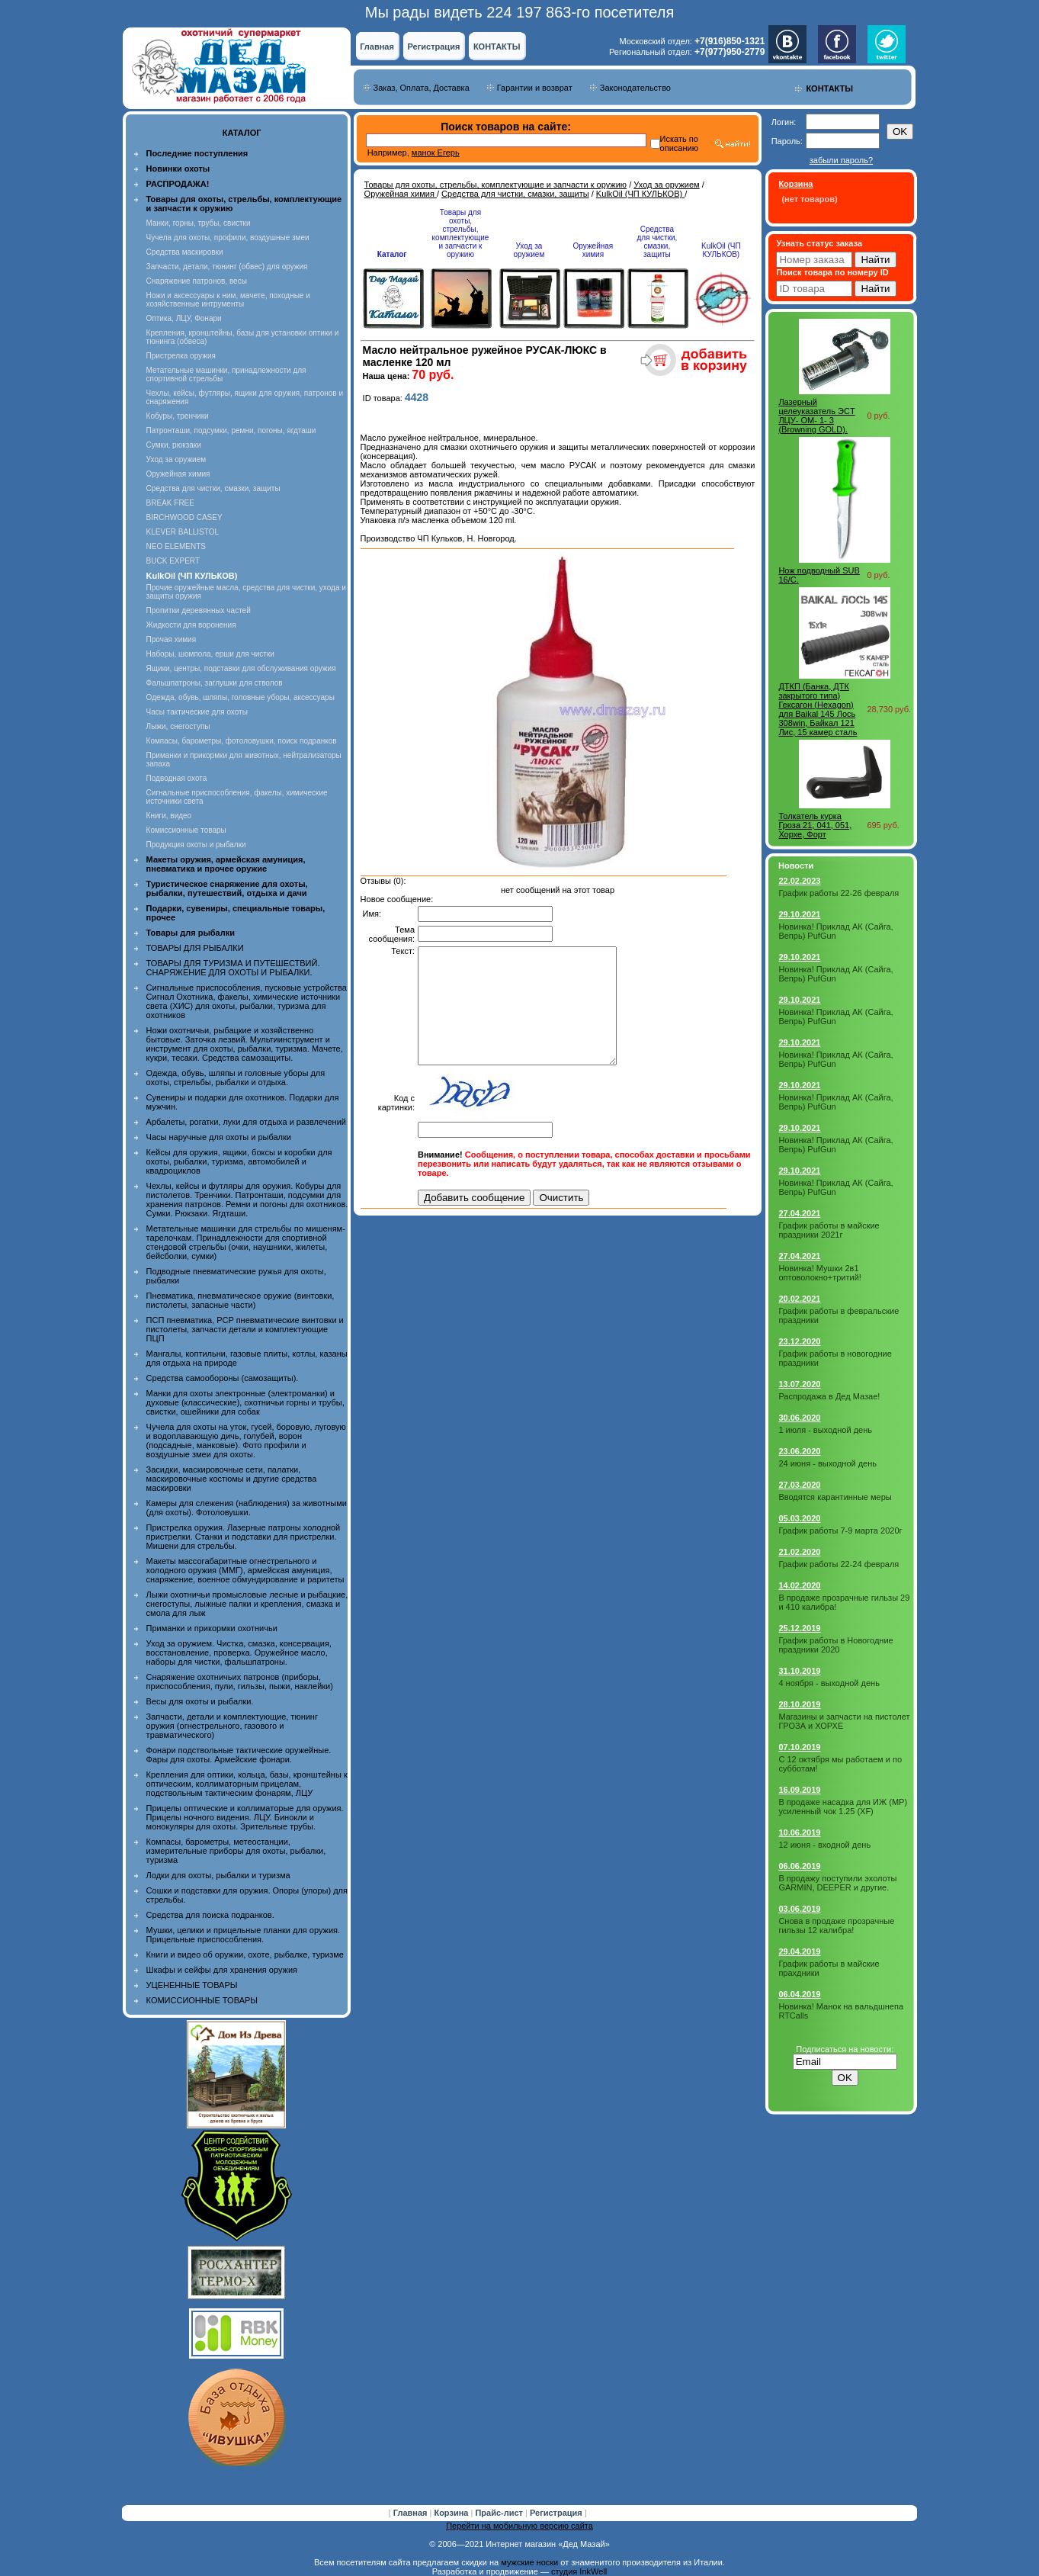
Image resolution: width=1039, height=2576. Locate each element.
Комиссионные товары (186, 830)
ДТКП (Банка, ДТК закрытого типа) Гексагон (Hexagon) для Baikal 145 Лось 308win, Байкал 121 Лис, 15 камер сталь (817, 709)
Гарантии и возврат (534, 87)
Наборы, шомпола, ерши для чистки (210, 654)
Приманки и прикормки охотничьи (211, 1628)
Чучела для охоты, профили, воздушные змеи (227, 237)
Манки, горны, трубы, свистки (198, 223)
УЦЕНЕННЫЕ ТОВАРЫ (192, 1985)
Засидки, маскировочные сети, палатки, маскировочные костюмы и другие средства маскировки (231, 1478)
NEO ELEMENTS (176, 546)
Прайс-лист (500, 2512)
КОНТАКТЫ (497, 46)
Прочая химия (171, 639)
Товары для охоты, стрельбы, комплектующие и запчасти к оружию (495, 184)
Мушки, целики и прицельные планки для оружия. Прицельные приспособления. (243, 1935)
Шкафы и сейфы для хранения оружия (221, 1969)
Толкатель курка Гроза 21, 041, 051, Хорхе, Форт (814, 825)
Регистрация (434, 46)
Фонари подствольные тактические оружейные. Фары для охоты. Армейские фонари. (239, 1755)
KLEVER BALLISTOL (182, 532)
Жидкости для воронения (191, 625)
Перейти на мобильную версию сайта (519, 2525)
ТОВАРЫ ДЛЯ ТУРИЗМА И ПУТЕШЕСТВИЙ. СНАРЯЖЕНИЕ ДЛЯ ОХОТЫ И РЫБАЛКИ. (233, 968)
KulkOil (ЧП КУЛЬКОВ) (640, 193)
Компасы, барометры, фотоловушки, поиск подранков (241, 741)
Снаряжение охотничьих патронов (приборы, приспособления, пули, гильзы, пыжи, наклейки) (239, 1681)
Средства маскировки (184, 252)
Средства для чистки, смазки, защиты (213, 488)
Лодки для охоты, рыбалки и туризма (218, 1875)
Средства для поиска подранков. (210, 1914)
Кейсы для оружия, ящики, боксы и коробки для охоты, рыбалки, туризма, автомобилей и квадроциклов (239, 1161)
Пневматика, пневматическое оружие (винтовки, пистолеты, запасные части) (240, 1300)
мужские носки (529, 2562)
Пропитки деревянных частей (198, 610)
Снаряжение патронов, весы (196, 281)
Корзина (452, 2512)
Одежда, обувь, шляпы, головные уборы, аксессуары (240, 697)
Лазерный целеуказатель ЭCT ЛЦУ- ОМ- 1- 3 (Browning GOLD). (816, 415)
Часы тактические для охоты (197, 712)
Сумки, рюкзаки (173, 445)
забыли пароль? (841, 160)
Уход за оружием (176, 459)
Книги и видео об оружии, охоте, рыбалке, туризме (245, 1954)
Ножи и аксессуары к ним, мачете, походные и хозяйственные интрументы (228, 299)
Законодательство (635, 87)
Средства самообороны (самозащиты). (222, 1378)
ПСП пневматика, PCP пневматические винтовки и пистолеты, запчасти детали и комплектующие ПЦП (245, 1329)
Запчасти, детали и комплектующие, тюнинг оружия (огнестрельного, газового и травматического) (232, 1725)
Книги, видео (169, 815)
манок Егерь (436, 152)
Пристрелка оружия (181, 356)
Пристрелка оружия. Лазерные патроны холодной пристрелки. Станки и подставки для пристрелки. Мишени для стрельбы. (243, 1536)
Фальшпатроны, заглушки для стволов (214, 683)
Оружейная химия (178, 474)
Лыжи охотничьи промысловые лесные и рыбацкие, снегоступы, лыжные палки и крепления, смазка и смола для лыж (247, 1603)
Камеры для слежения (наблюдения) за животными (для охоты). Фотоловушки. (246, 1507)
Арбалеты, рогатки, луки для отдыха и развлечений (246, 1121)
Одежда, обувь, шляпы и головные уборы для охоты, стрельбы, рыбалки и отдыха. (235, 1077)
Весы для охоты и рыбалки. (200, 1701)
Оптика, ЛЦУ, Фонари (184, 318)
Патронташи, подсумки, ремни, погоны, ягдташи (231, 430)
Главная (377, 46)
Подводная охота (176, 778)
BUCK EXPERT (173, 561)
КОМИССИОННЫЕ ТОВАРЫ (202, 2000)
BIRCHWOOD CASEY (184, 517)
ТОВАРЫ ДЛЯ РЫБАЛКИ (195, 947)
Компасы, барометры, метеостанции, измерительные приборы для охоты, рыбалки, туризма (236, 1851)
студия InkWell (579, 2571)
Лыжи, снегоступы (178, 726)
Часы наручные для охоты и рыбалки (218, 1137)
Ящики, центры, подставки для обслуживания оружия (241, 668)
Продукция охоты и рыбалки (196, 844)
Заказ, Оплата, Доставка (422, 87)
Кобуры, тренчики (177, 416)
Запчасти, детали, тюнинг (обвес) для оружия (227, 266)
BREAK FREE (170, 503)
